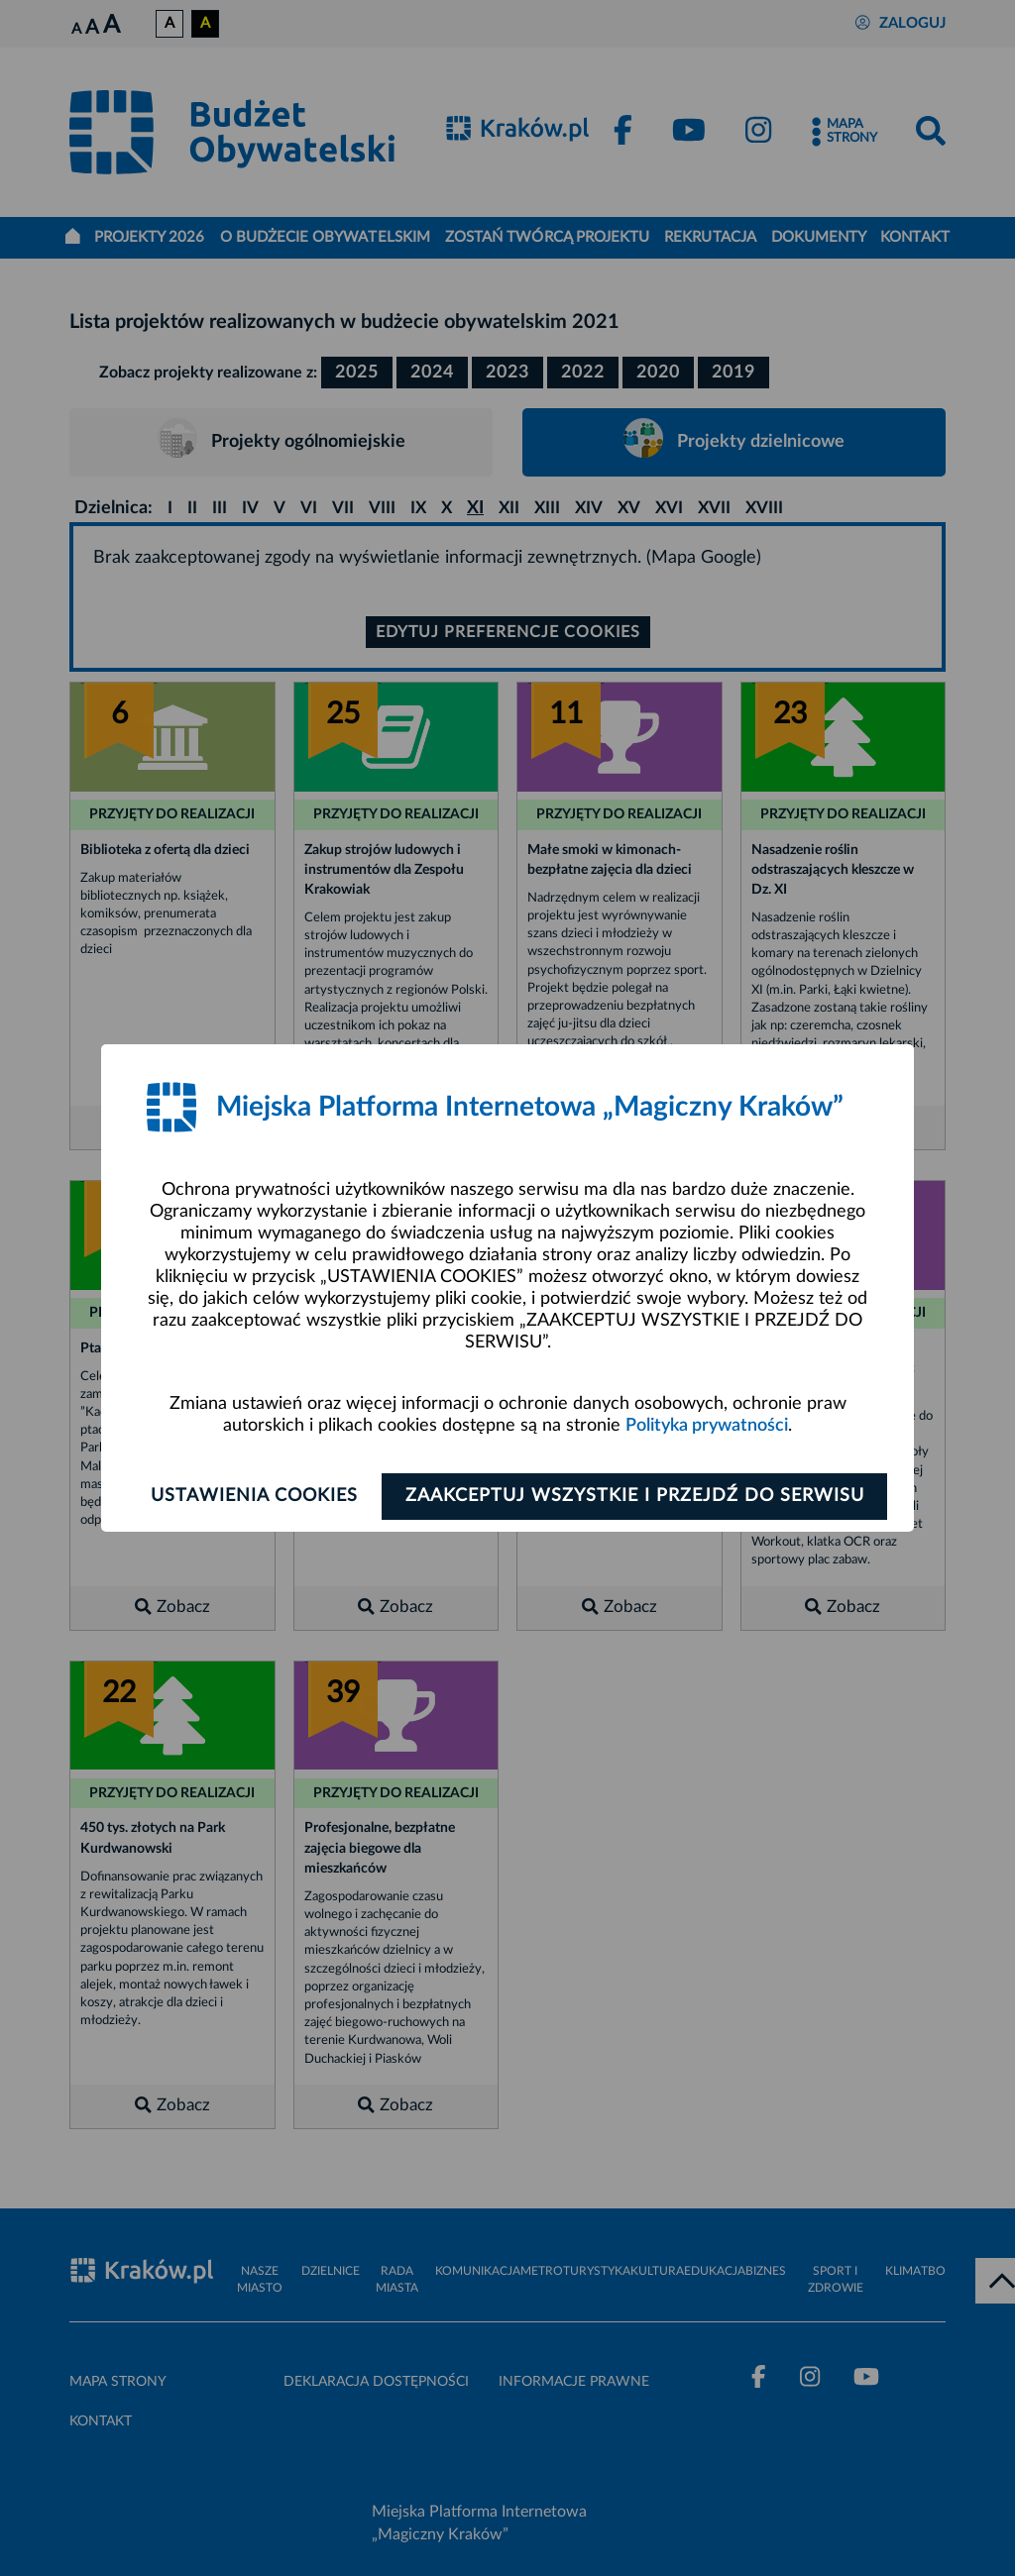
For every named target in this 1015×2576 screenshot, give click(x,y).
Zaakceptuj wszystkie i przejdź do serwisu (637, 1496)
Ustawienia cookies (251, 1496)
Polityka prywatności (706, 1426)
